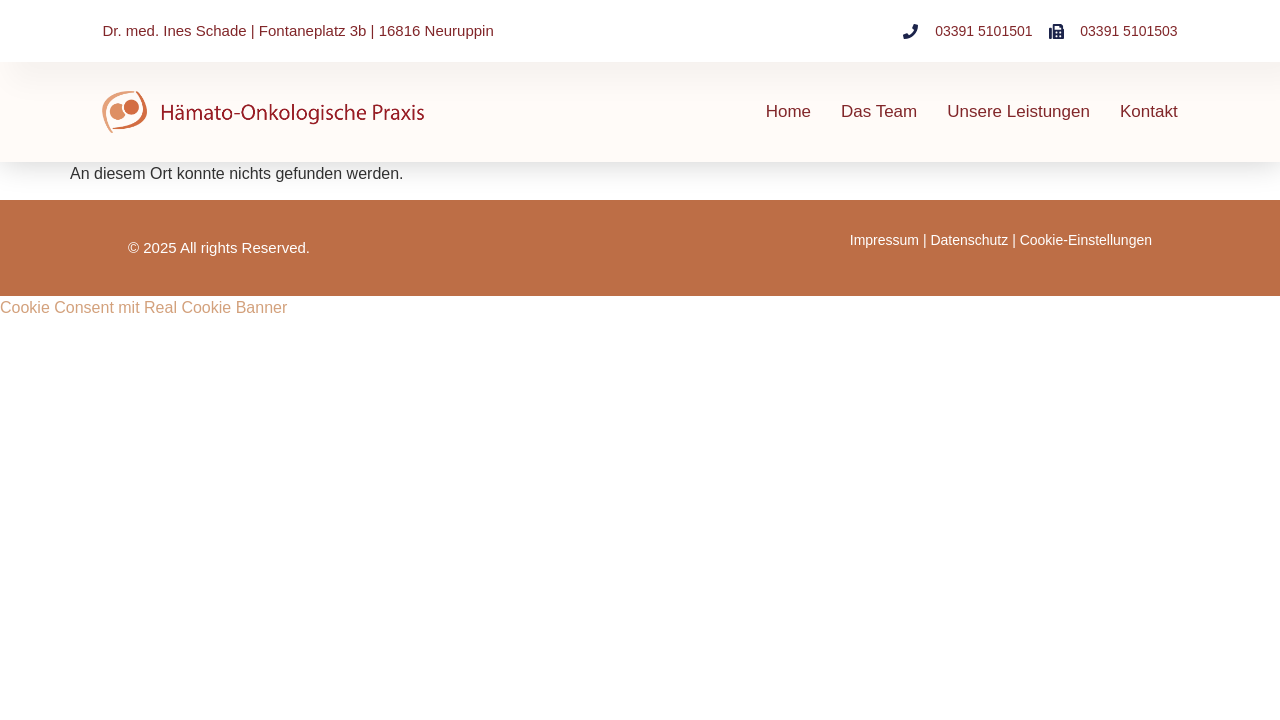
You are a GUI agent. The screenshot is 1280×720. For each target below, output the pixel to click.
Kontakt (1149, 111)
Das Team (879, 111)
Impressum (884, 240)
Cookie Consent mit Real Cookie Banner (143, 307)
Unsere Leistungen (1018, 111)
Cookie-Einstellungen (1086, 240)
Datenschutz (969, 240)
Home (788, 111)
